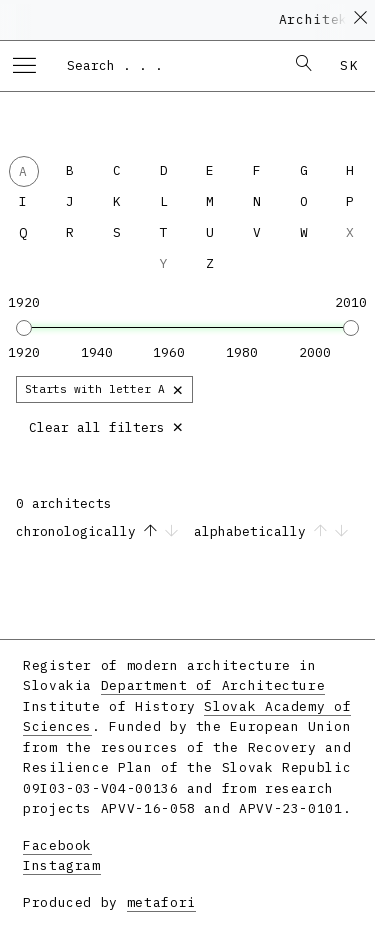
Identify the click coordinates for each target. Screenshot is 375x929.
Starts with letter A (104, 388)
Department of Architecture (213, 685)
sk (349, 65)
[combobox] (166, 65)
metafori (161, 902)
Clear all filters (106, 425)
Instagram (62, 865)
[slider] (24, 328)
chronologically (101, 531)
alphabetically (271, 531)
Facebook (57, 845)
